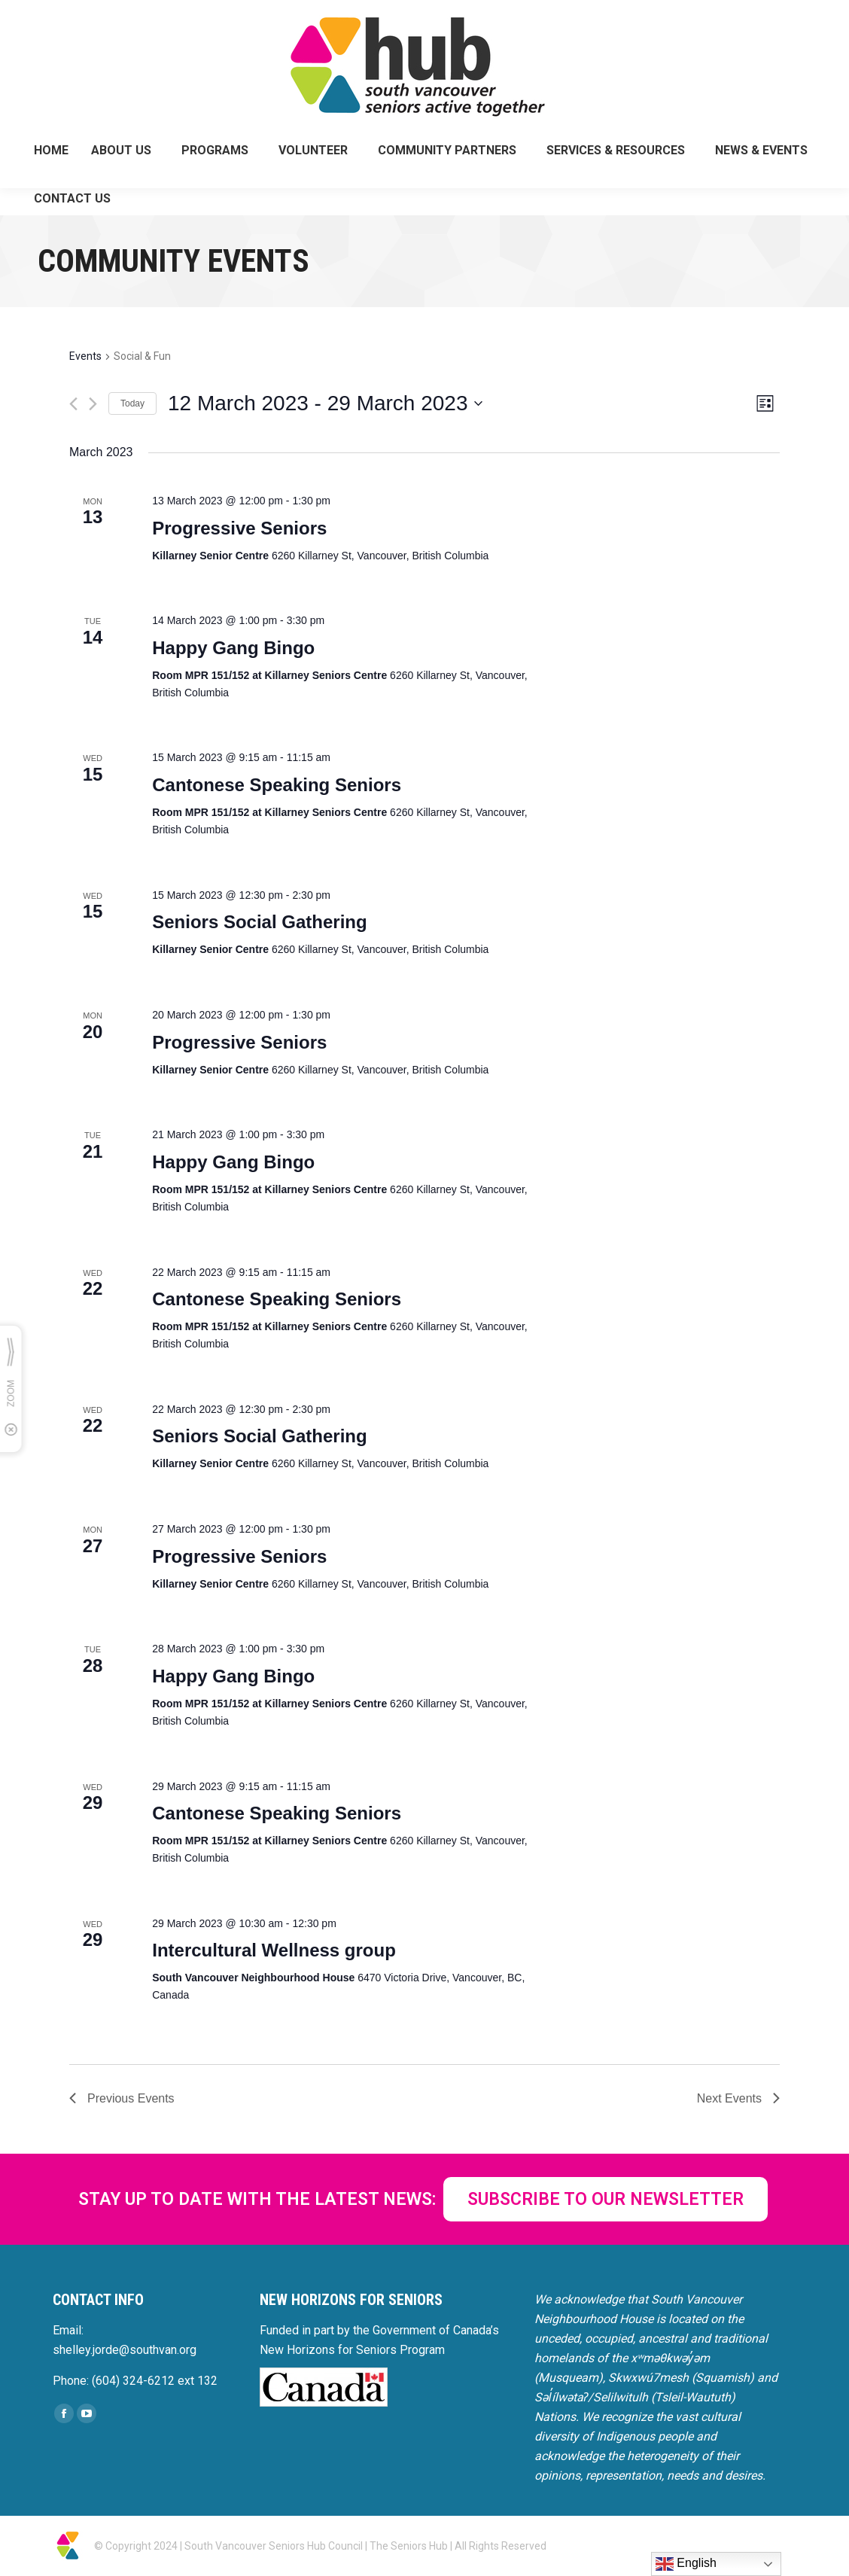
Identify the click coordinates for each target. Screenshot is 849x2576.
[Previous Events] (73, 404)
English (686, 2564)
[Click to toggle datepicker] (325, 403)
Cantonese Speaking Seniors (276, 785)
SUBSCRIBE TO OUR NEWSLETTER (605, 2199)
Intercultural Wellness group (274, 1950)
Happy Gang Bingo (233, 648)
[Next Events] (93, 404)
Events (85, 356)
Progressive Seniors (239, 528)
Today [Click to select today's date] (132, 403)
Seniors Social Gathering (259, 922)
